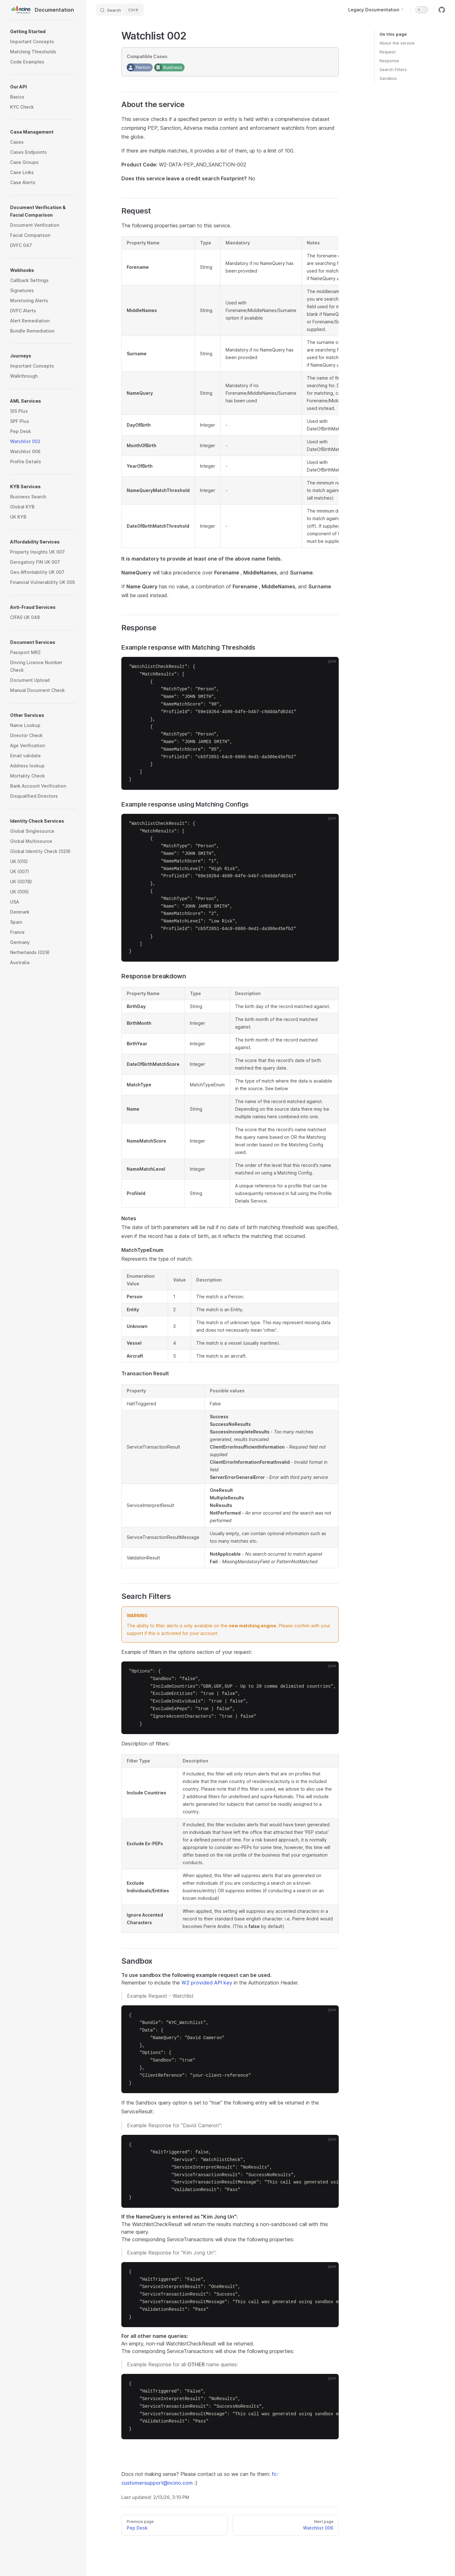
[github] (441, 9)
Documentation (42, 10)
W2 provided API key (206, 1982)
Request (387, 51)
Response (389, 60)
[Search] (120, 9)
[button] (43, 32)
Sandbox (388, 78)
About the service (397, 42)
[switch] (422, 9)
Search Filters (393, 69)
